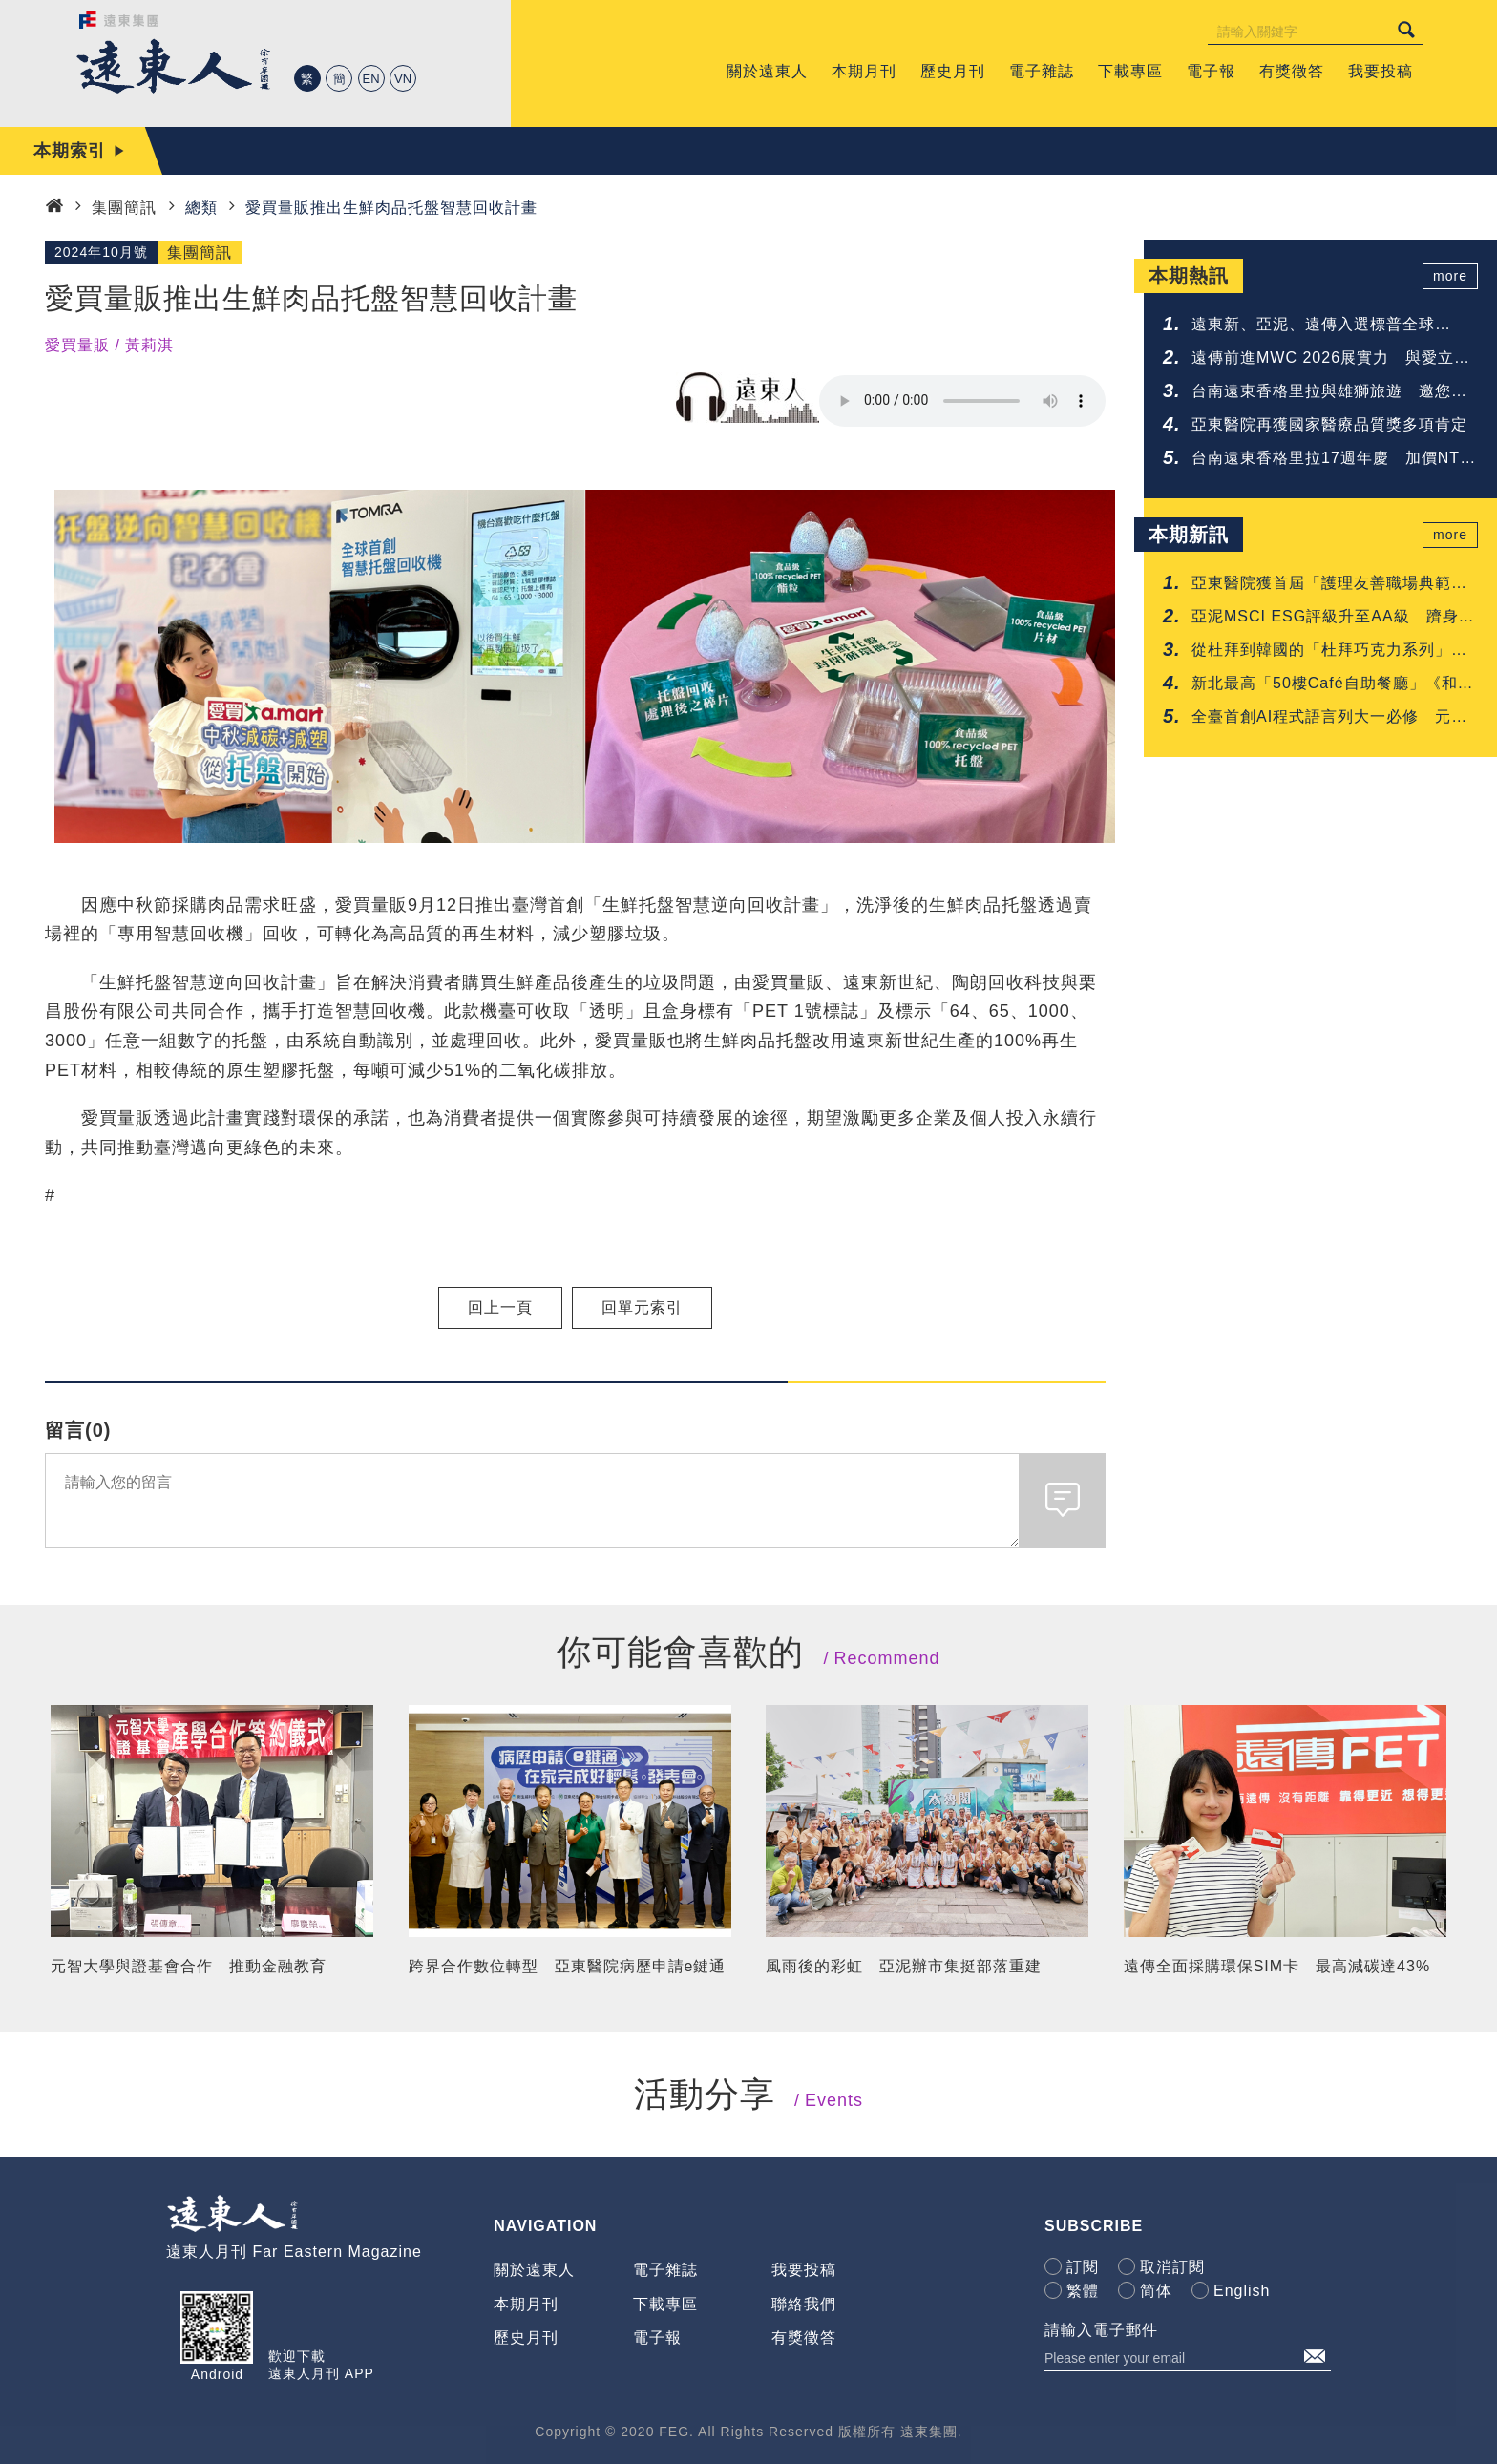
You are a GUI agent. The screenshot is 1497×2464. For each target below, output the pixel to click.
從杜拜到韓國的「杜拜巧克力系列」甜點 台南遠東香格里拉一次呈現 (1329, 652)
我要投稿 (803, 2270)
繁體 (1082, 2291)
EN (371, 79)
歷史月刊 (526, 2337)
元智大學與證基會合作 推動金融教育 (189, 1966)
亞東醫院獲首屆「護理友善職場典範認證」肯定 (1329, 585)
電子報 (657, 2337)
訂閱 (1082, 2267)
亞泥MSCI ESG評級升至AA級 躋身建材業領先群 (1333, 618)
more (1450, 276)
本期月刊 (526, 2304)
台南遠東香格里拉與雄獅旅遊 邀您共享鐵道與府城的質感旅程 (1329, 393)
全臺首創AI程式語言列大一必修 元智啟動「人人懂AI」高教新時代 (1329, 718)
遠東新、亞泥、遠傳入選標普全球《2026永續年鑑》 (1313, 326)
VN (402, 79)
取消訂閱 (1172, 2267)
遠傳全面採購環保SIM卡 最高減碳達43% (1277, 1966)
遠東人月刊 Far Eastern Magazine (294, 2251)
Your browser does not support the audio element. (962, 401)
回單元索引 (642, 1307)
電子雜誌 (665, 2270)
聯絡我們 (803, 2304)
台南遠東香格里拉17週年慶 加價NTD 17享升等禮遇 (1331, 460)
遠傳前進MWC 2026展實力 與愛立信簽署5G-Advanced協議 (1330, 359)
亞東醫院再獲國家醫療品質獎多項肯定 (1329, 424)
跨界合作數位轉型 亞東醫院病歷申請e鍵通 (568, 1966)
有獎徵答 (803, 2337)
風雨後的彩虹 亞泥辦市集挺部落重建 (904, 1966)
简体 (1156, 2291)
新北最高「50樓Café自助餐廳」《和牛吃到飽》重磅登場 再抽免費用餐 (1332, 685)
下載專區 (665, 2304)
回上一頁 (500, 1307)
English (1241, 2291)
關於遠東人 (534, 2270)
